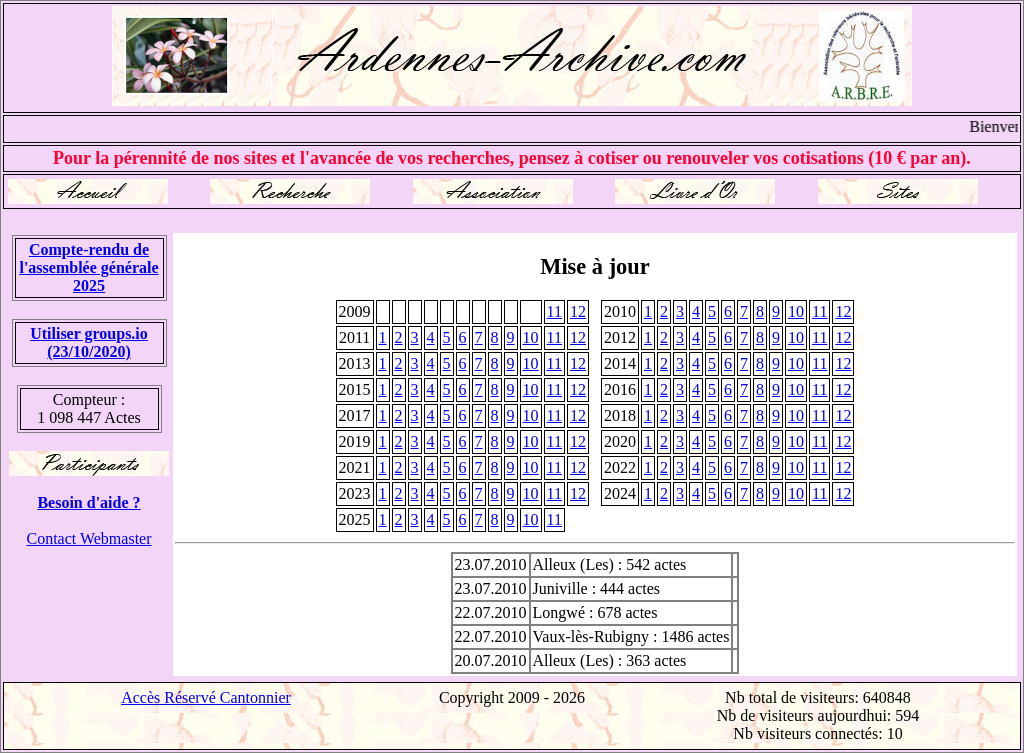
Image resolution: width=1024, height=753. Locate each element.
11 (554, 311)
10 (796, 311)
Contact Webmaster (88, 538)
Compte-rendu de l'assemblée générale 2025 (88, 267)
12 (578, 311)
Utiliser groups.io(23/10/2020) (89, 342)
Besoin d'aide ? (88, 502)
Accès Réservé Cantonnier (206, 697)
